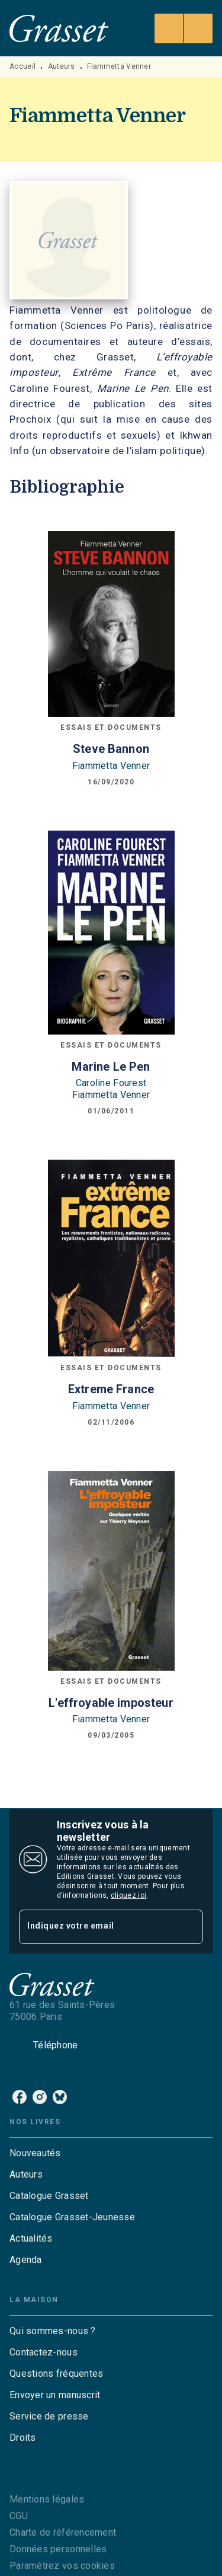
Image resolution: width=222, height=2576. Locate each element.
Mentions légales (46, 2499)
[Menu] (184, 28)
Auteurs (61, 66)
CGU (18, 2515)
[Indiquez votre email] (96, 1926)
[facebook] (19, 2097)
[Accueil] (59, 28)
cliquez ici (128, 1895)
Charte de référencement (62, 2532)
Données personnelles (58, 2549)
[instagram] (40, 2097)
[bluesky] (60, 2097)
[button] (111, 2153)
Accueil (22, 66)
